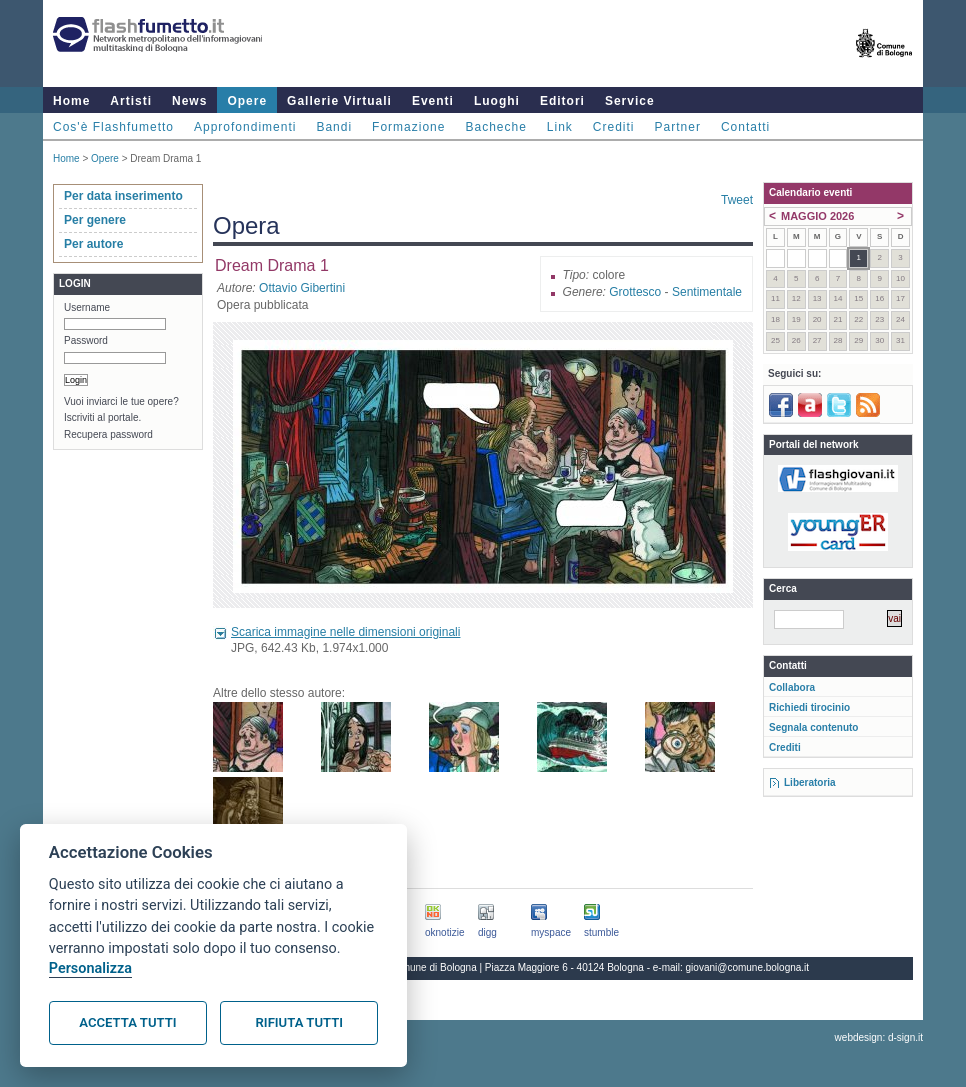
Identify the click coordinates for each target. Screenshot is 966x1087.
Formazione (408, 127)
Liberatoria (810, 782)
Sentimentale (707, 292)
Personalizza (90, 968)
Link (560, 127)
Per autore (93, 244)
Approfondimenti (245, 127)
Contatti (745, 127)
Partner (678, 127)
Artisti (131, 101)
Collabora (792, 687)
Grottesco (635, 292)
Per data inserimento (123, 196)
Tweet (737, 200)
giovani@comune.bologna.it (748, 967)
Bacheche (495, 127)
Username (87, 307)
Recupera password (108, 434)
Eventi (433, 101)
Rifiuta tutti (299, 1022)
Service (630, 101)
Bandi (334, 127)
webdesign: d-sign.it (879, 1037)
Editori (562, 101)
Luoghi (497, 101)
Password (86, 340)
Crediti (614, 127)
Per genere (95, 220)
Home (71, 101)
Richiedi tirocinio (809, 707)
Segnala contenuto (813, 727)
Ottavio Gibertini (302, 288)
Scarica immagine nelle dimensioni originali (345, 632)
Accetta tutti (127, 1022)
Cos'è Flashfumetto (113, 127)
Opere (247, 101)
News (189, 101)
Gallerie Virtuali (339, 101)
